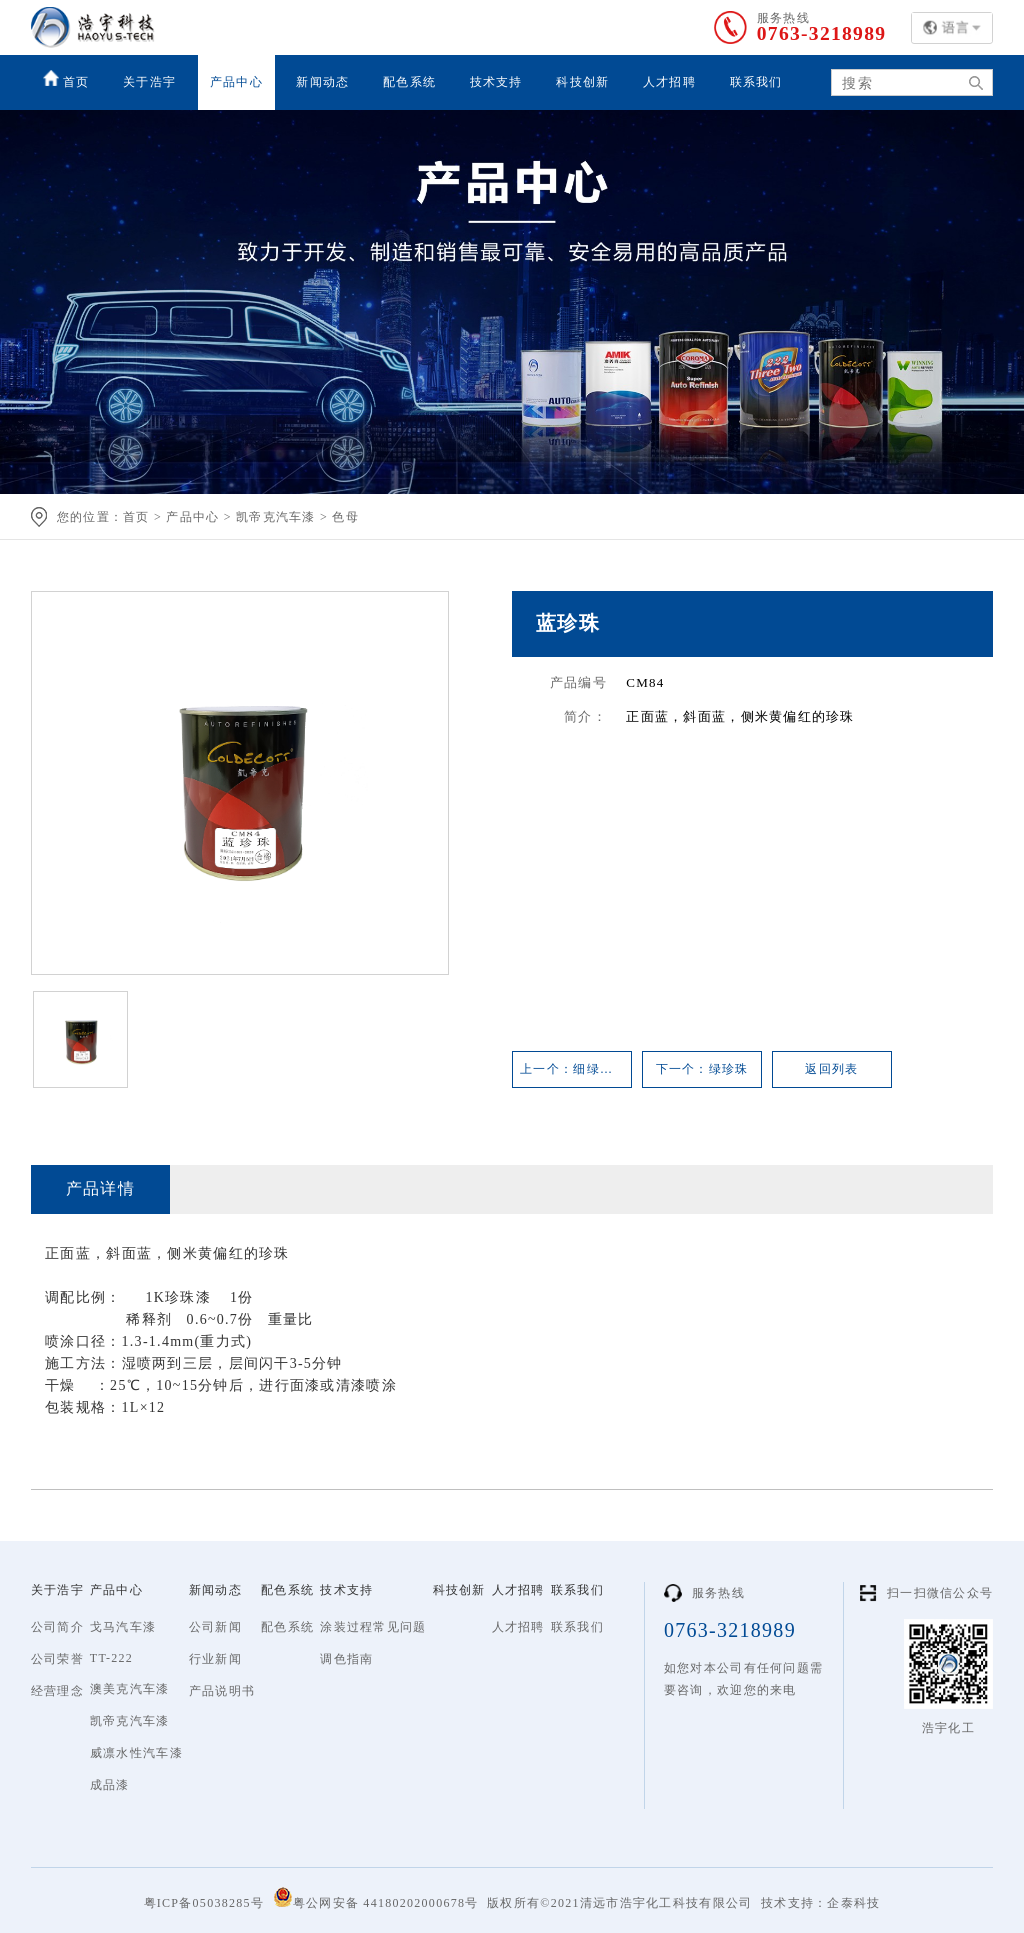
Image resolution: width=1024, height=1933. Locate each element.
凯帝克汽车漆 (276, 517)
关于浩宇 (149, 82)
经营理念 (57, 1691)
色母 (345, 517)
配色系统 (409, 82)
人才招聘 (669, 82)
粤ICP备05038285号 (204, 1903)
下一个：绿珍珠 (702, 1069)
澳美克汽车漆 (130, 1689)
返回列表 (831, 1069)
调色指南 (346, 1659)
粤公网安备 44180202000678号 (376, 1898)
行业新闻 (215, 1659)
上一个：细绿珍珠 (573, 1069)
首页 (66, 79)
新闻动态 (322, 82)
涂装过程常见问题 (373, 1627)
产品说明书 (222, 1691)
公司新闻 (215, 1627)
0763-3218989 (820, 34)
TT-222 (111, 1658)
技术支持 (496, 82)
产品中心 (236, 82)
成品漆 (110, 1785)
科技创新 (582, 82)
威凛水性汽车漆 (136, 1753)
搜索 (968, 83)
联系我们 (756, 82)
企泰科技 (853, 1903)
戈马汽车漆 (123, 1627)
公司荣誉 (57, 1659)
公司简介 (57, 1627)
